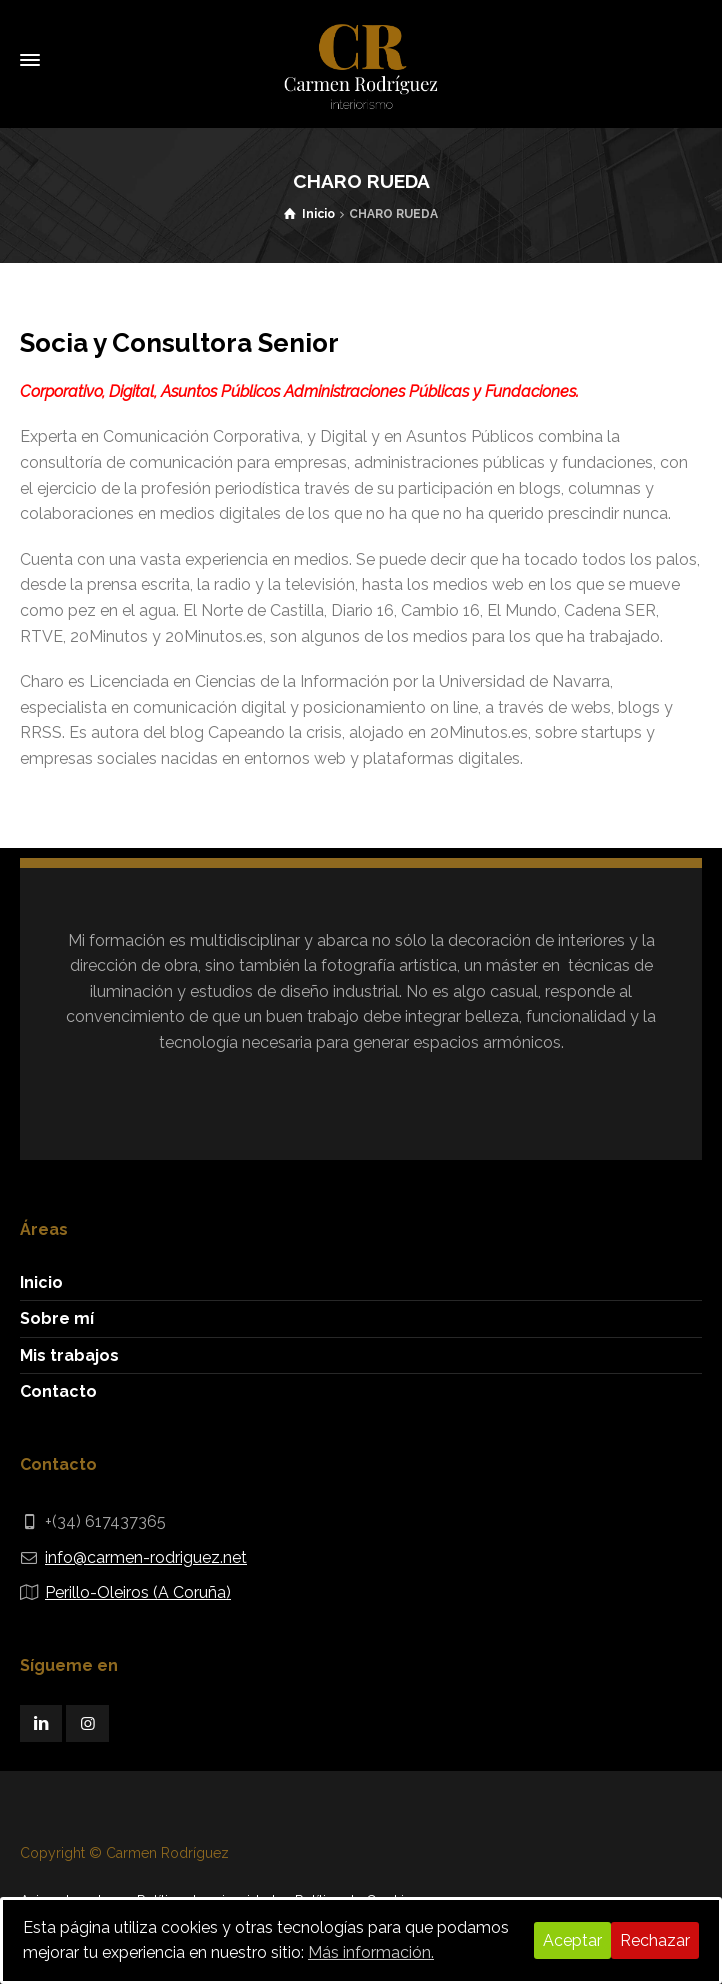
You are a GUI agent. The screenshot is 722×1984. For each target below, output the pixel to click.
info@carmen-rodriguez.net (146, 1557)
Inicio (41, 1282)
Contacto (58, 1391)
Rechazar (655, 1940)
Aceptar (572, 1940)
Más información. (371, 1952)
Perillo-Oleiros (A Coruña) (138, 1592)
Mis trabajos (69, 1355)
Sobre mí (57, 1318)
